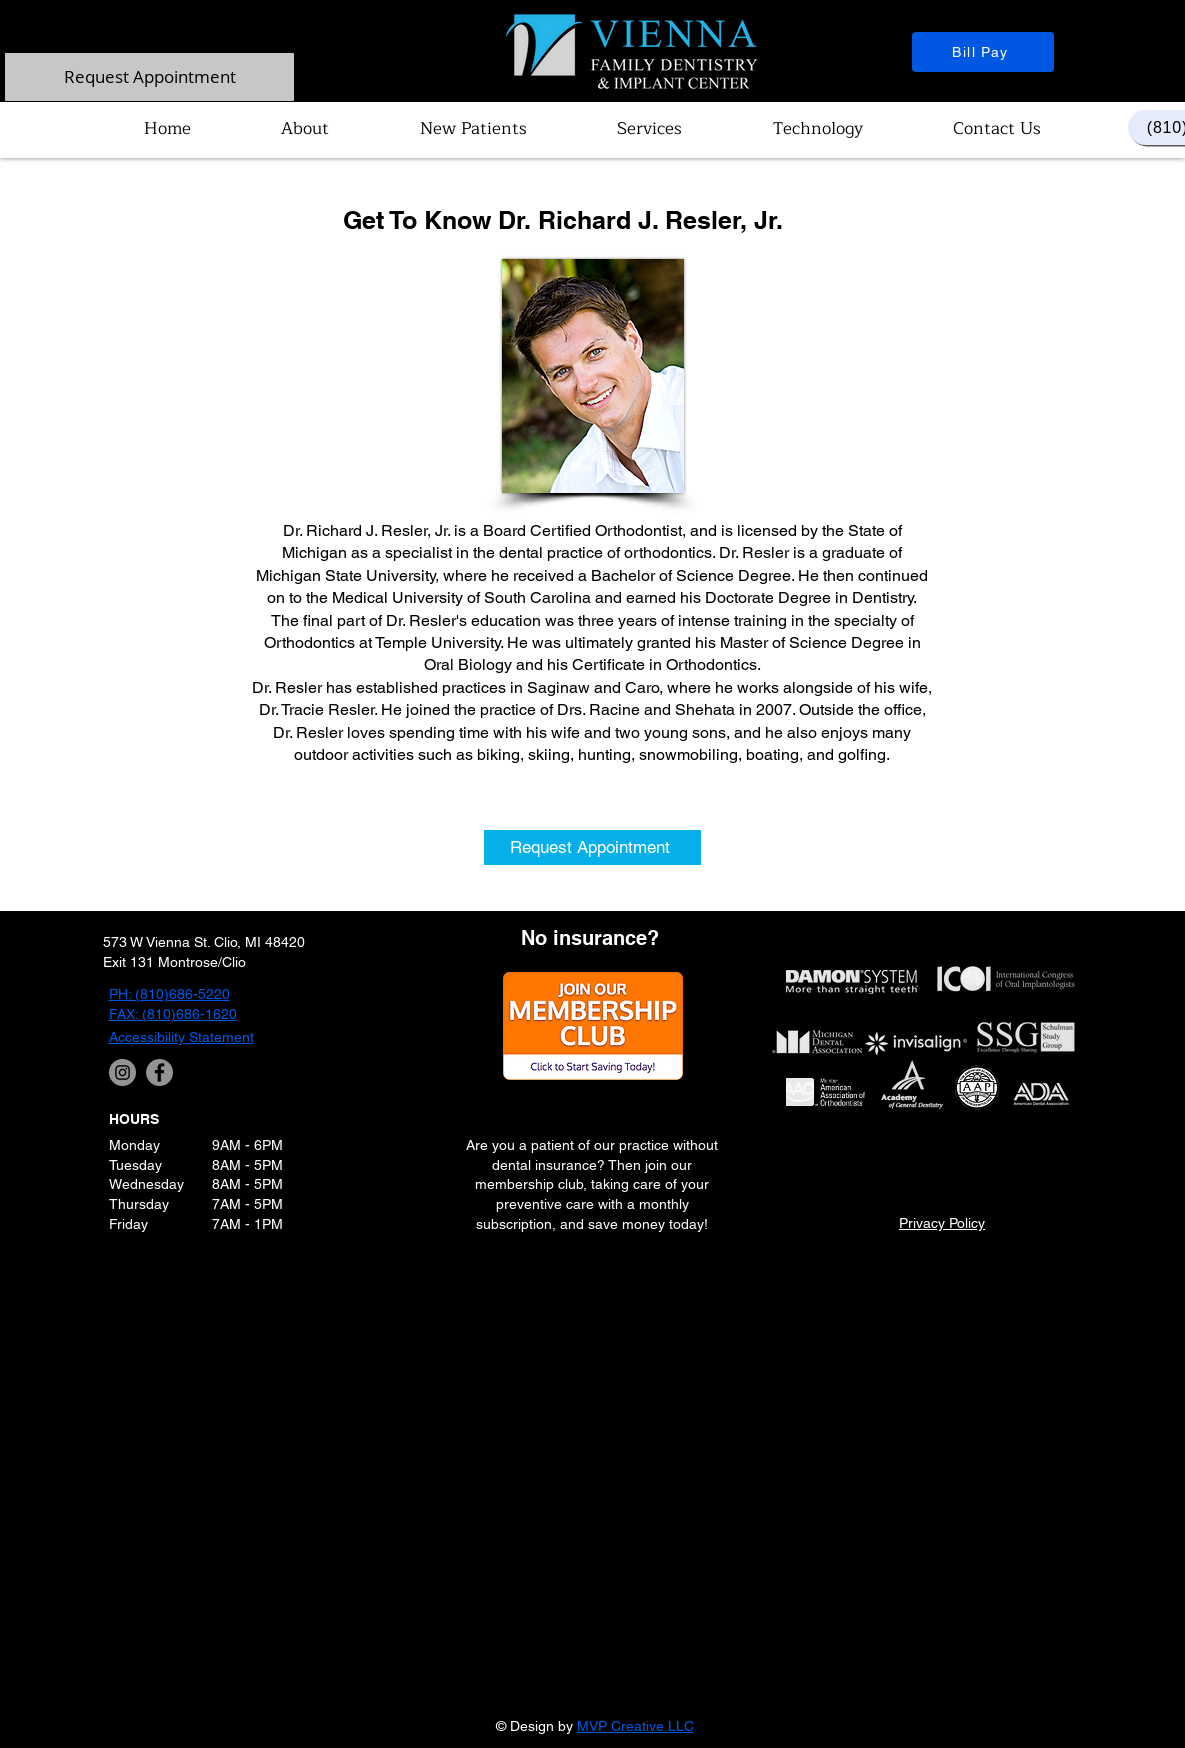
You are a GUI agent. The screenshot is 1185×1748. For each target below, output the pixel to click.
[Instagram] (122, 1072)
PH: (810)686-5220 (169, 994)
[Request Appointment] (149, 77)
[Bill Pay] (983, 52)
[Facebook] (159, 1072)
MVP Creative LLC (635, 1726)
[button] (305, 128)
